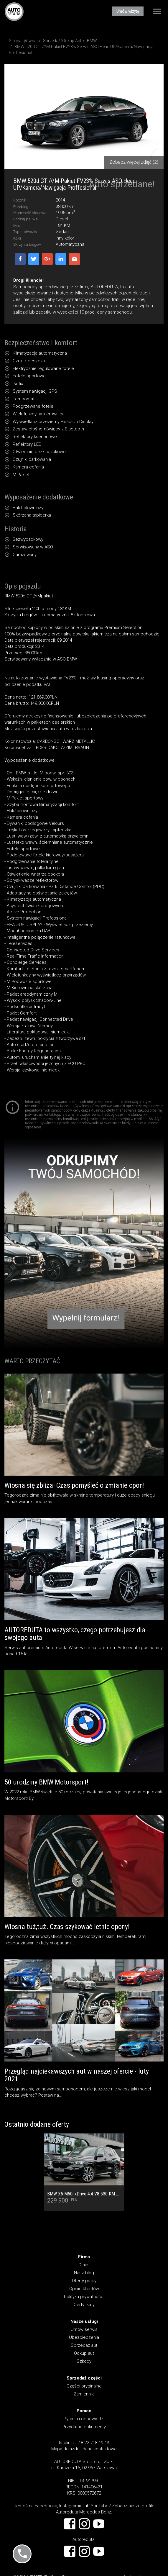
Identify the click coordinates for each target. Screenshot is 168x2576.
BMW (92, 40)
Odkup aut (84, 2353)
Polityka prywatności (84, 2296)
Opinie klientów (84, 2288)
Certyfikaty (84, 2304)
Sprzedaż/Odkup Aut (62, 40)
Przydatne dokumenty (84, 2426)
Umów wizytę (127, 11)
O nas (84, 2264)
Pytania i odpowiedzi (84, 2418)
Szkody (84, 2361)
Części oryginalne (84, 2386)
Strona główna (23, 40)
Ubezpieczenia (84, 2337)
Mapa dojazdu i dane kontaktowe (84, 2449)
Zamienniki (84, 2394)
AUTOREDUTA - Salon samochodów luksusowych (14, 11)
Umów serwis (84, 2329)
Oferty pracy (84, 2280)
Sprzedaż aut (84, 2345)
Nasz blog (84, 2272)
